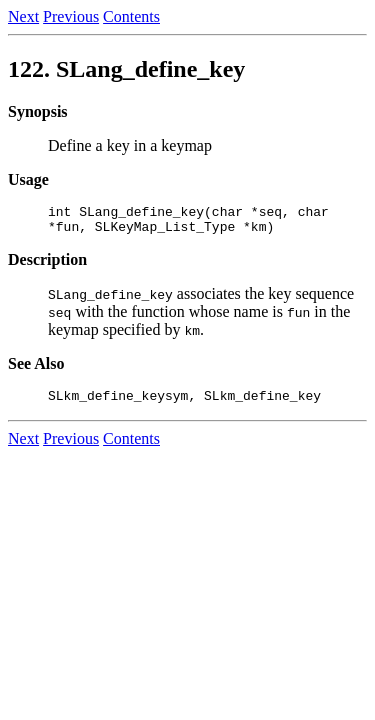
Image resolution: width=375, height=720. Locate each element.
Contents (131, 16)
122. (126, 69)
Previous (71, 16)
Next (23, 16)
